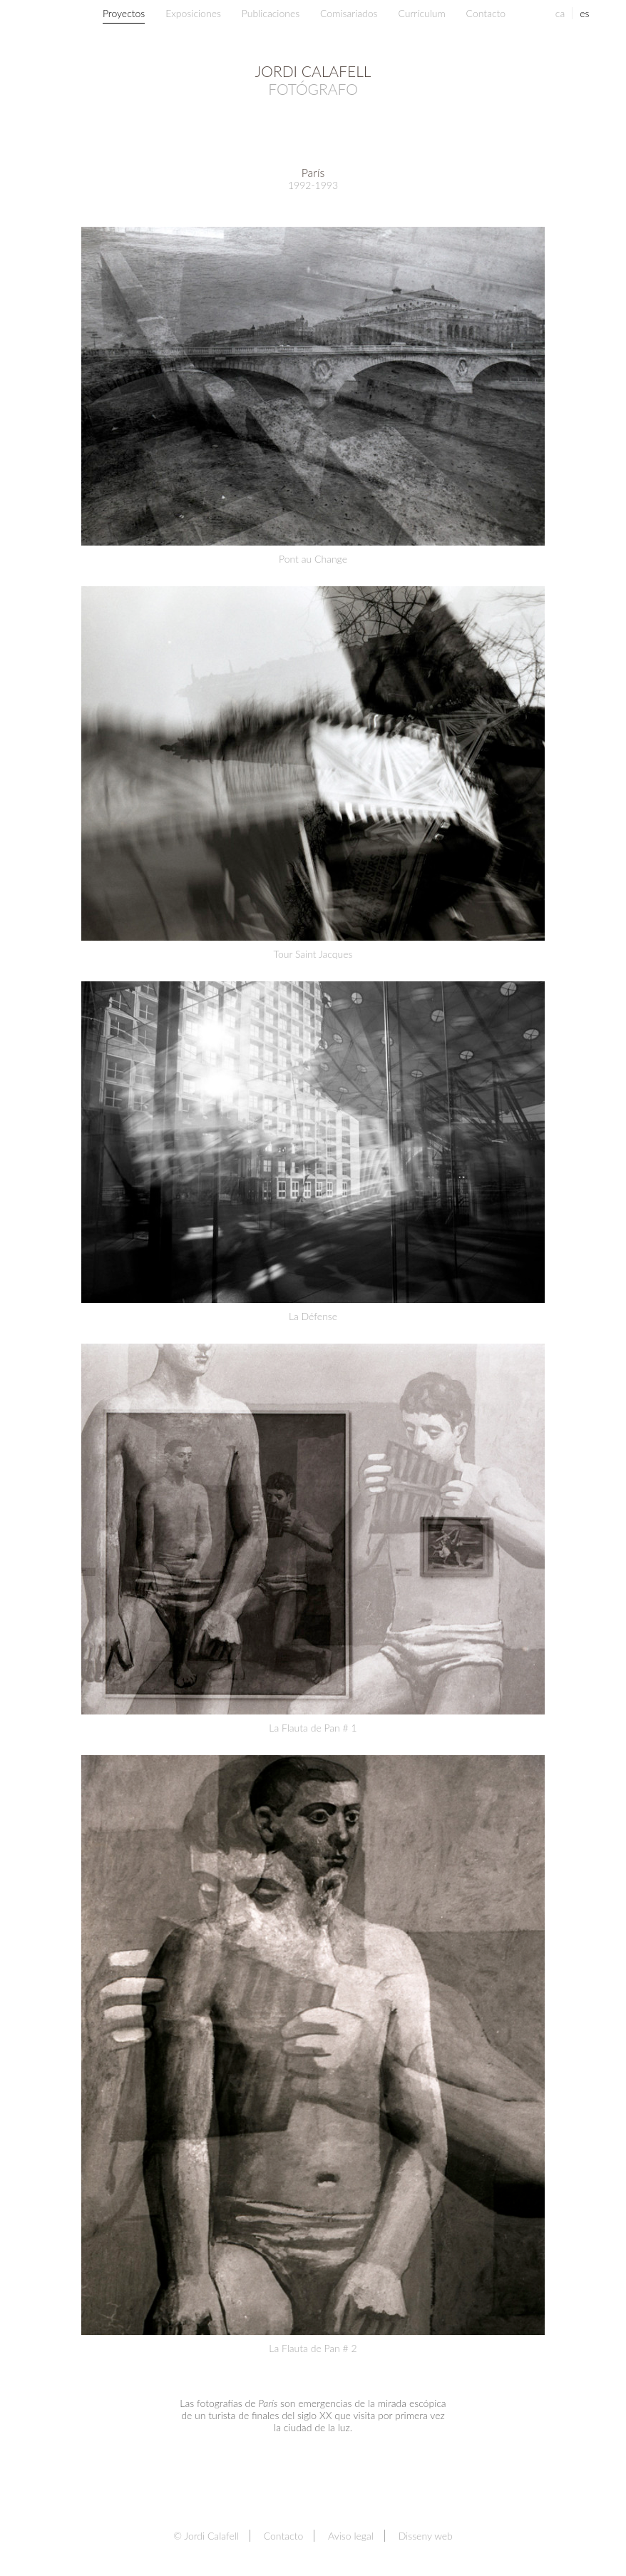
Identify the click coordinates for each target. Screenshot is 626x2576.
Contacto (486, 13)
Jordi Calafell (313, 80)
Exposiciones (193, 13)
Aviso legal (351, 2536)
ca (560, 13)
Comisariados (349, 13)
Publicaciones (270, 13)
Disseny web (426, 2536)
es (584, 13)
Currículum (421, 13)
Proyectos (124, 13)
